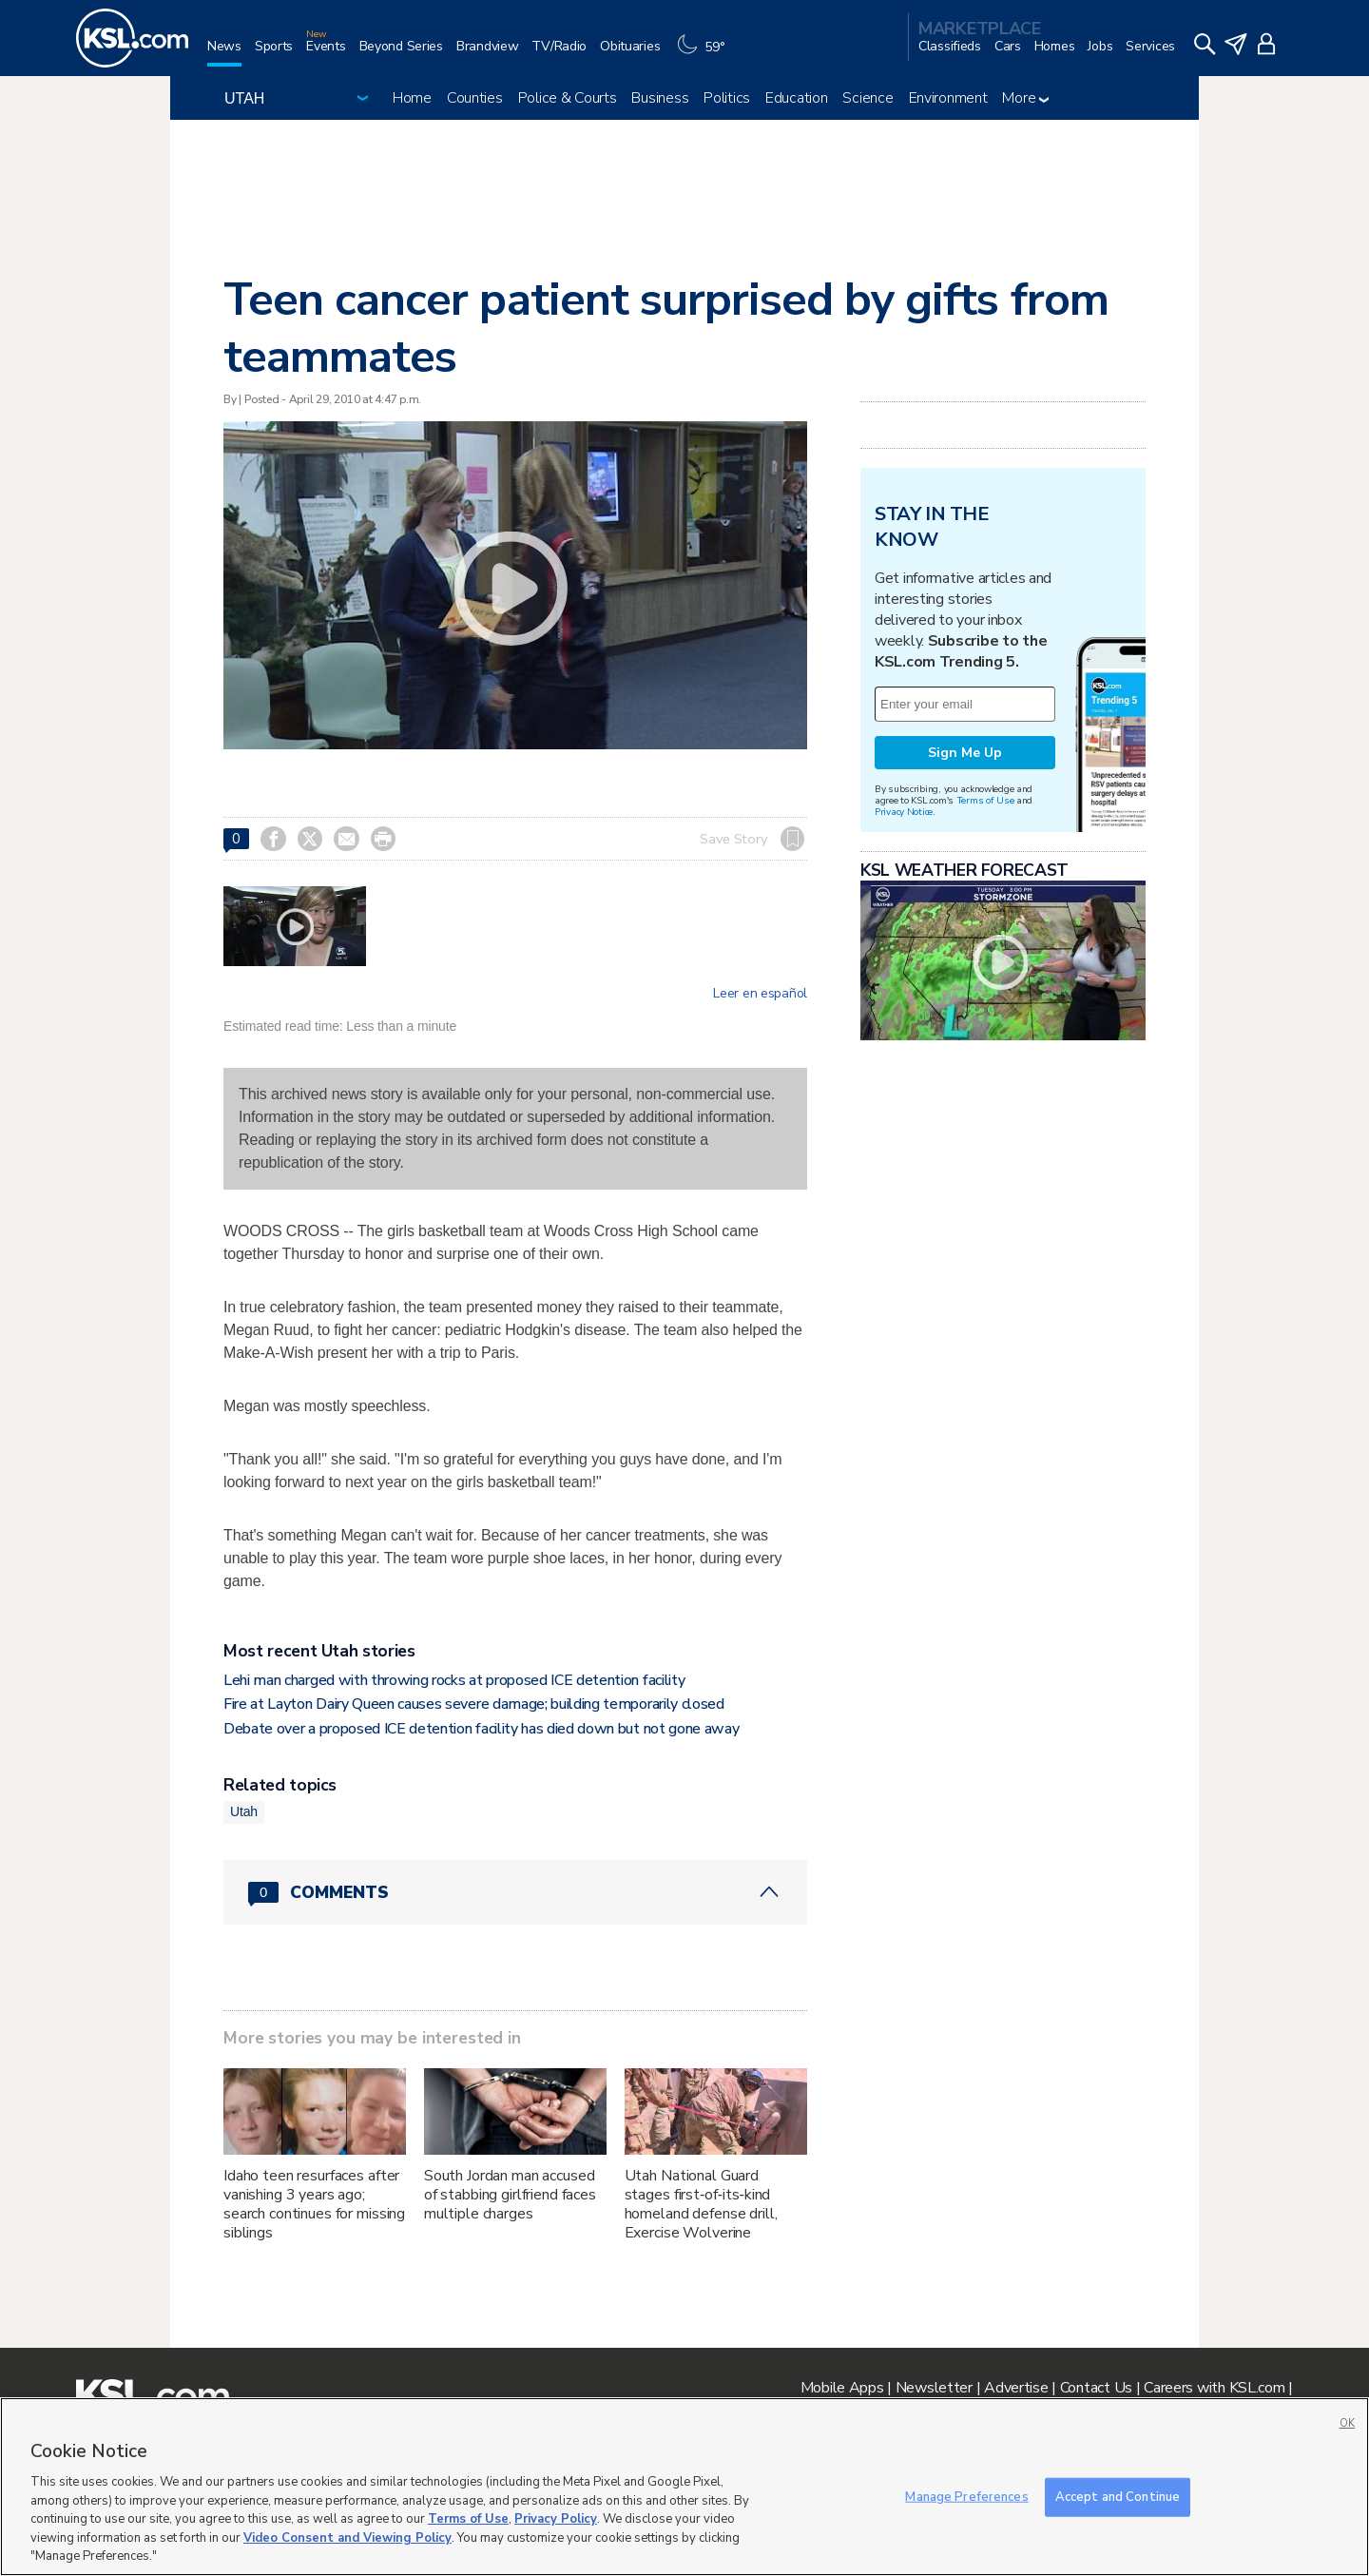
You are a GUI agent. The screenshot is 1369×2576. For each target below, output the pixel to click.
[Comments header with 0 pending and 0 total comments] (515, 1892)
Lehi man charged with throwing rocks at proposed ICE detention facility (453, 1680)
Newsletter (934, 2387)
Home (412, 97)
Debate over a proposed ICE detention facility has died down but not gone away (481, 1728)
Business (659, 97)
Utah (244, 1811)
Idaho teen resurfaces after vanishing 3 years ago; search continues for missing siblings (314, 2204)
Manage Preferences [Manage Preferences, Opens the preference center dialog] (966, 2496)
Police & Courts (567, 97)
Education (796, 97)
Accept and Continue (1117, 2496)
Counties (475, 97)
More (1025, 97)
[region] (684, 2486)
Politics (727, 97)
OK (1347, 2423)
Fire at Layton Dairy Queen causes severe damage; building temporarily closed (473, 1704)
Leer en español (760, 993)
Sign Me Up (965, 753)
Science (867, 97)
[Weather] (705, 53)
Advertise (1016, 2387)
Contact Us (1096, 2387)
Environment (948, 97)
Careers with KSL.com (1214, 2387)
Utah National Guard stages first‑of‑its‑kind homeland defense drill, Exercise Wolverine (701, 2204)
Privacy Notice (904, 811)
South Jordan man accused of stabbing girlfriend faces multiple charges (510, 2194)
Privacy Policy (555, 2519)
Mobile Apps (842, 2387)
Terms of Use (985, 800)
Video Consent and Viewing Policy (347, 2538)
